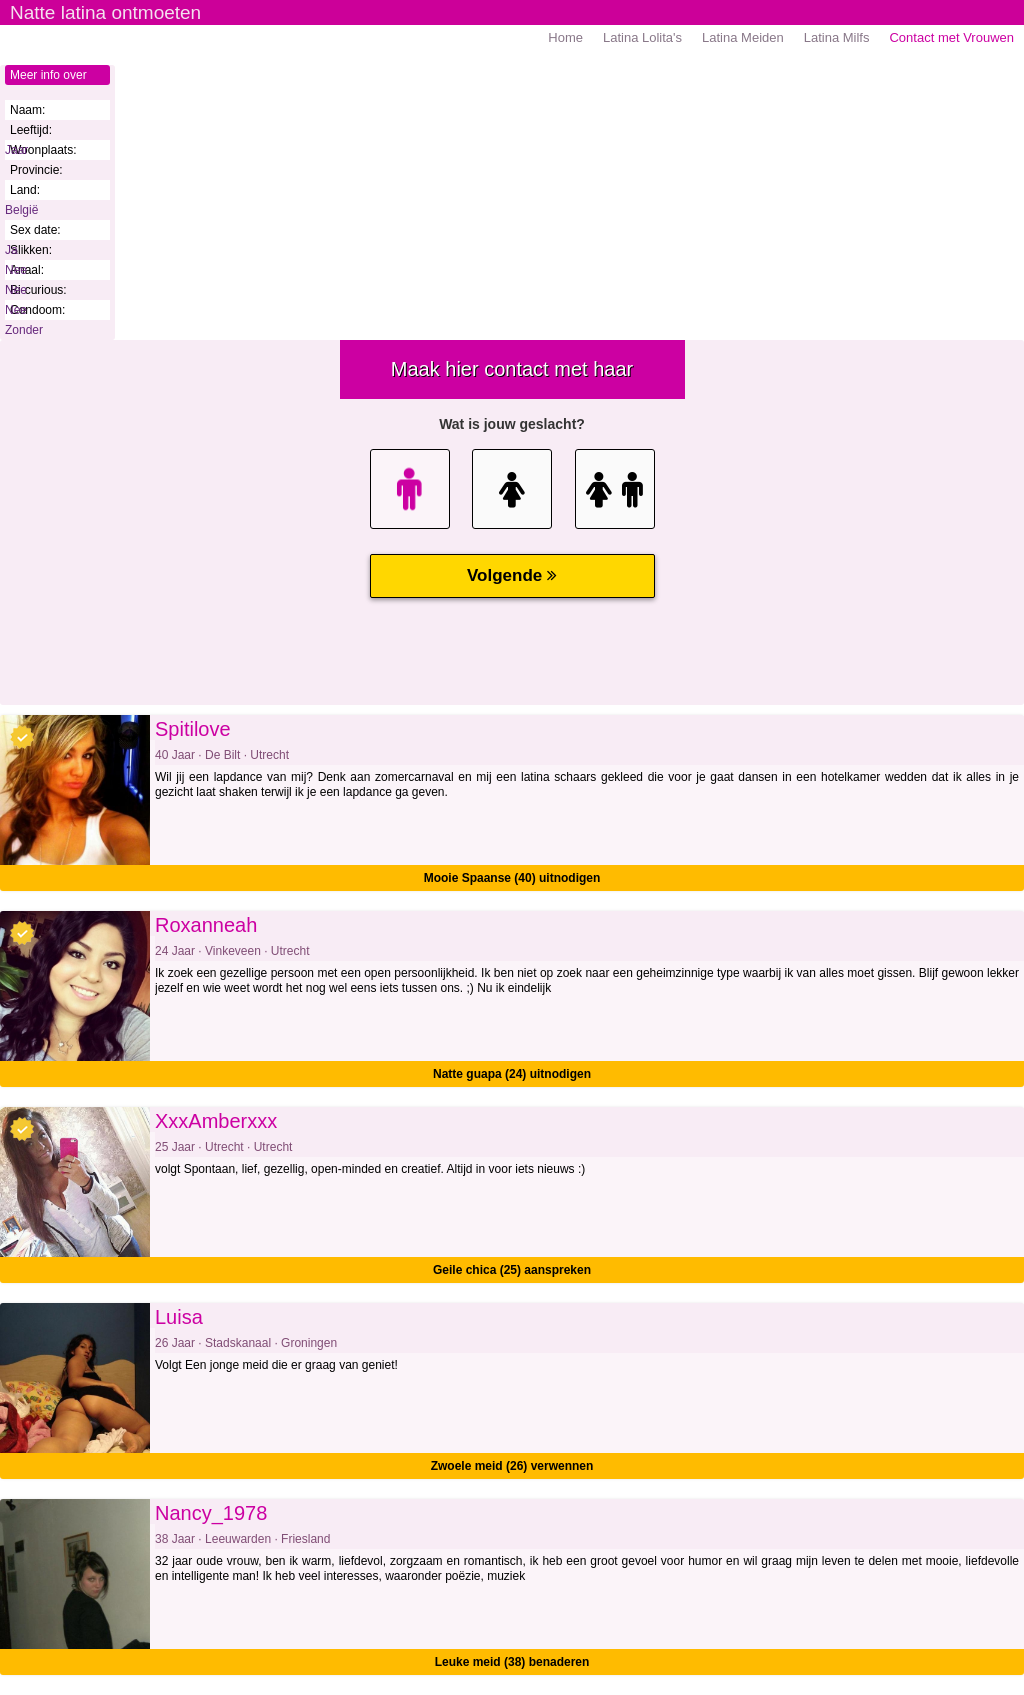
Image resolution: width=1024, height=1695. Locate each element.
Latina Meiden (743, 37)
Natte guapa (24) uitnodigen (512, 1074)
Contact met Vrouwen (951, 37)
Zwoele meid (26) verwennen (512, 1466)
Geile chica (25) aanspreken (512, 1270)
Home (565, 37)
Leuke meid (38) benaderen (512, 1662)
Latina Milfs (837, 37)
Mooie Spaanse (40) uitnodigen (512, 878)
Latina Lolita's (642, 37)
